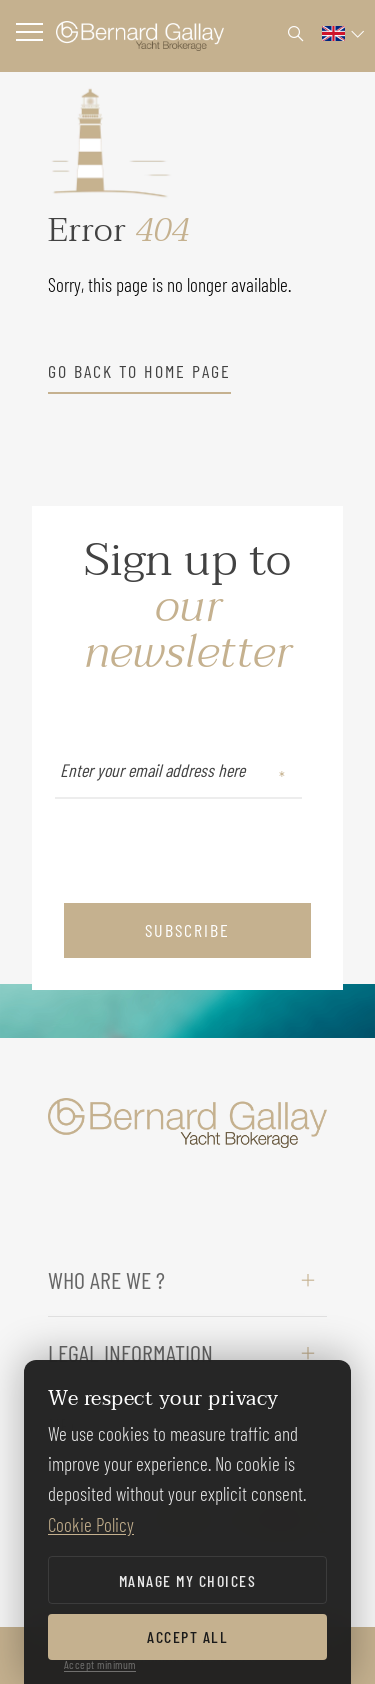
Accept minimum (100, 1664)
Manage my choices (188, 1580)
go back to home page (139, 371)
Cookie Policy (91, 1524)
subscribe (187, 930)
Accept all (187, 1636)
